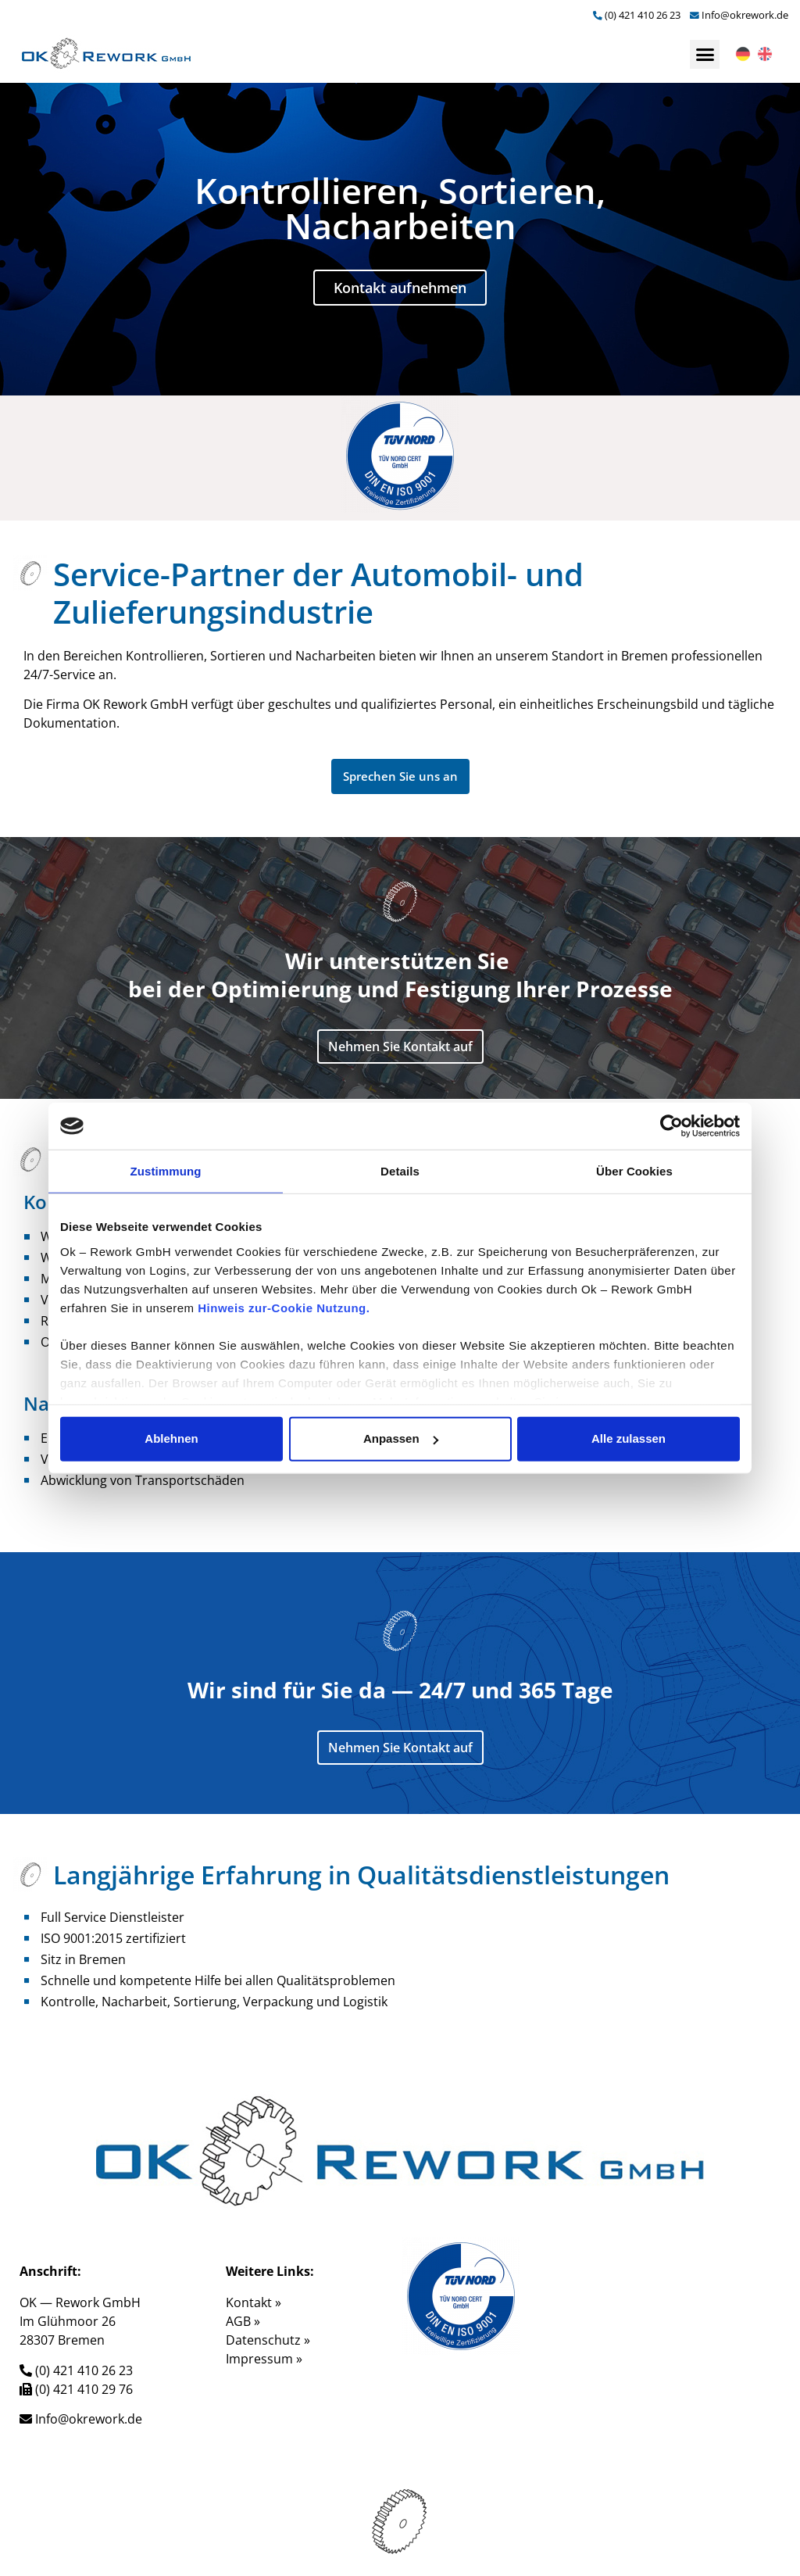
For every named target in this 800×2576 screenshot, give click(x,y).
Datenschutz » (268, 2340)
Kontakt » (253, 2302)
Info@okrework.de (745, 15)
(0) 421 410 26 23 (642, 15)
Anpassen (400, 1438)
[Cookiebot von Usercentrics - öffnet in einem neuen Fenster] (671, 1126)
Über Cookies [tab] (634, 1171)
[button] (705, 55)
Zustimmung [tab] (166, 1171)
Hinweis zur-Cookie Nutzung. (284, 1307)
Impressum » (264, 2358)
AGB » (243, 2321)
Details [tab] (400, 1171)
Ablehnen (171, 1438)
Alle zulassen (628, 1438)
